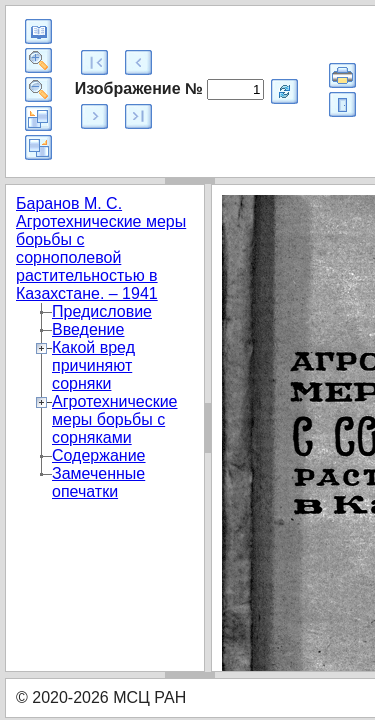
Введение (88, 329)
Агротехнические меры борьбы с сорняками (115, 419)
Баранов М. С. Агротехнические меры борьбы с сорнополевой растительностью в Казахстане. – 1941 (101, 248)
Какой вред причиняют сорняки (93, 365)
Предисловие (102, 311)
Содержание (99, 455)
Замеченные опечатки (98, 482)
